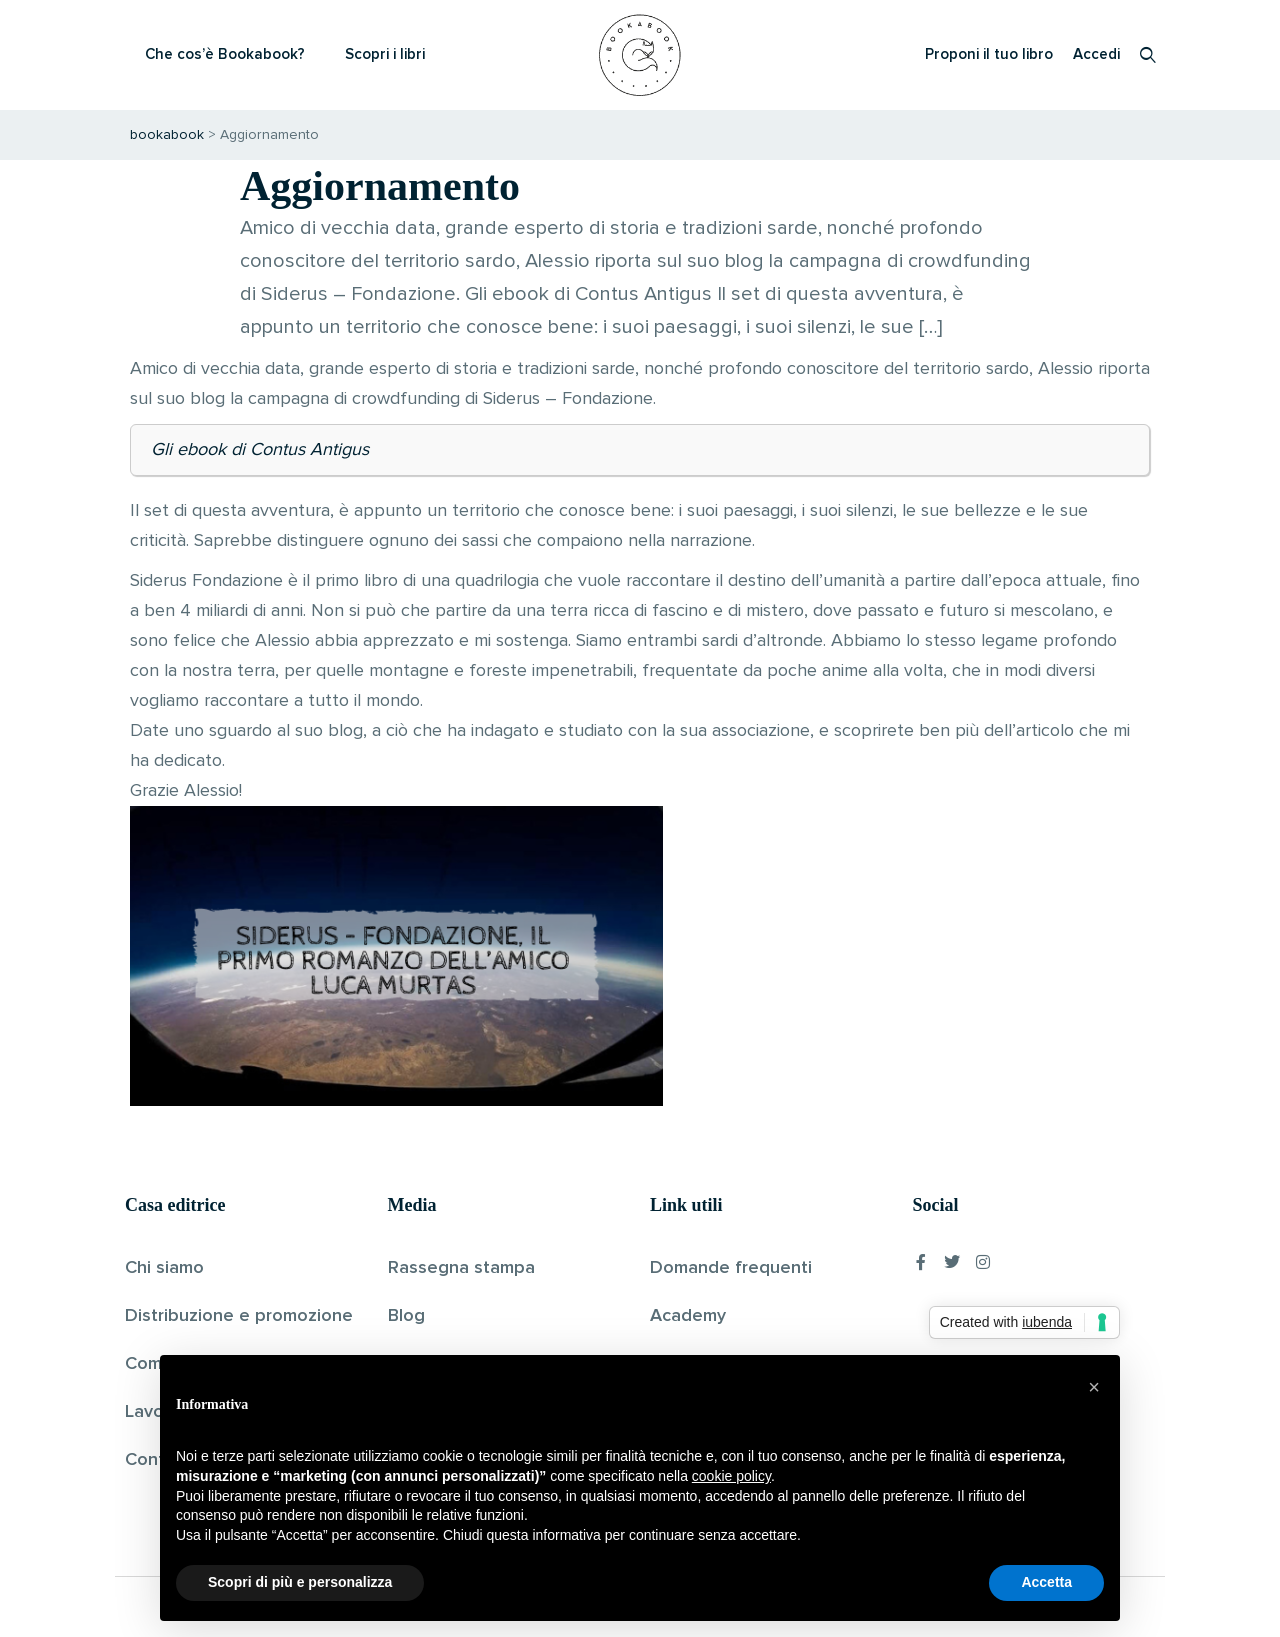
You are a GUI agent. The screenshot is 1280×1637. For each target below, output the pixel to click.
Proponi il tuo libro (989, 54)
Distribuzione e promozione (239, 1316)
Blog (406, 1316)
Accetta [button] (1046, 1582)
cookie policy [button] (731, 1476)
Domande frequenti (731, 1268)
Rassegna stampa (461, 1268)
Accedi (1096, 54)
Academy (688, 1316)
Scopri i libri (385, 54)
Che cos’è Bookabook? (225, 54)
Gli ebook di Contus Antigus (260, 450)
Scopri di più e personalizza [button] (300, 1582)
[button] (1094, 1387)
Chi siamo (164, 1268)
